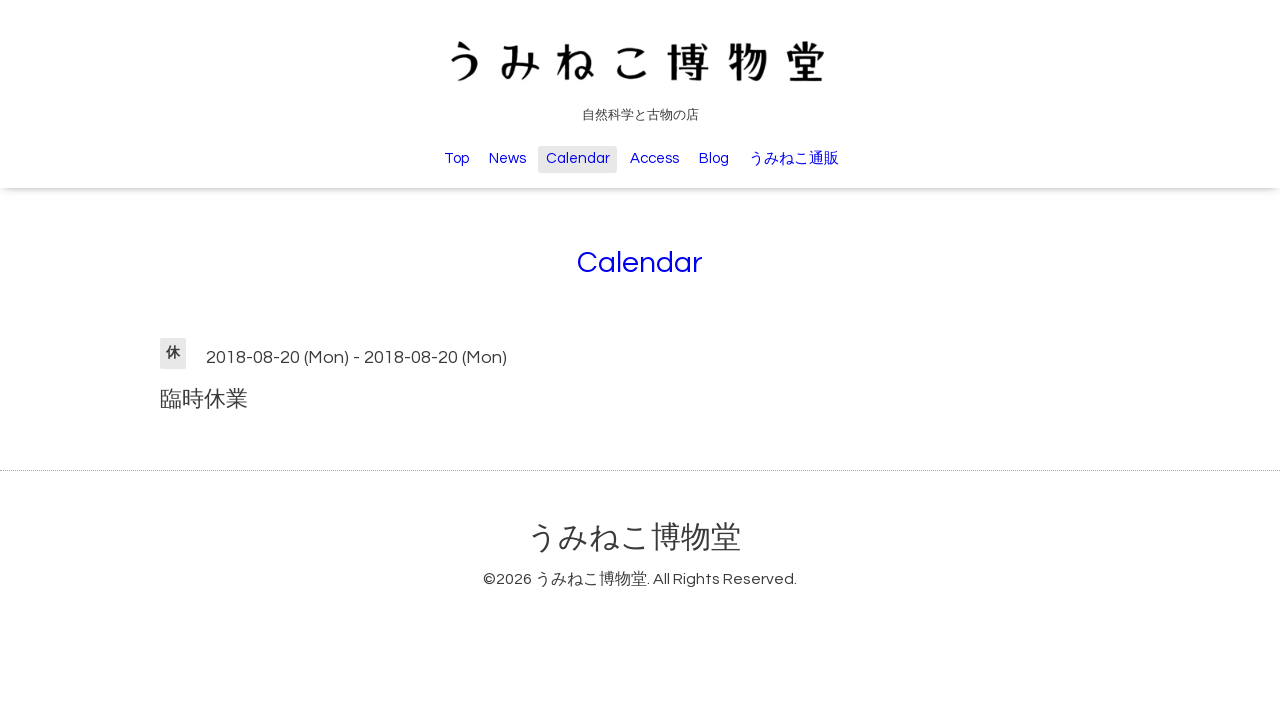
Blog (714, 158)
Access (654, 158)
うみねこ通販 (794, 158)
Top (456, 158)
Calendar (578, 158)
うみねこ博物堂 (634, 537)
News (507, 158)
